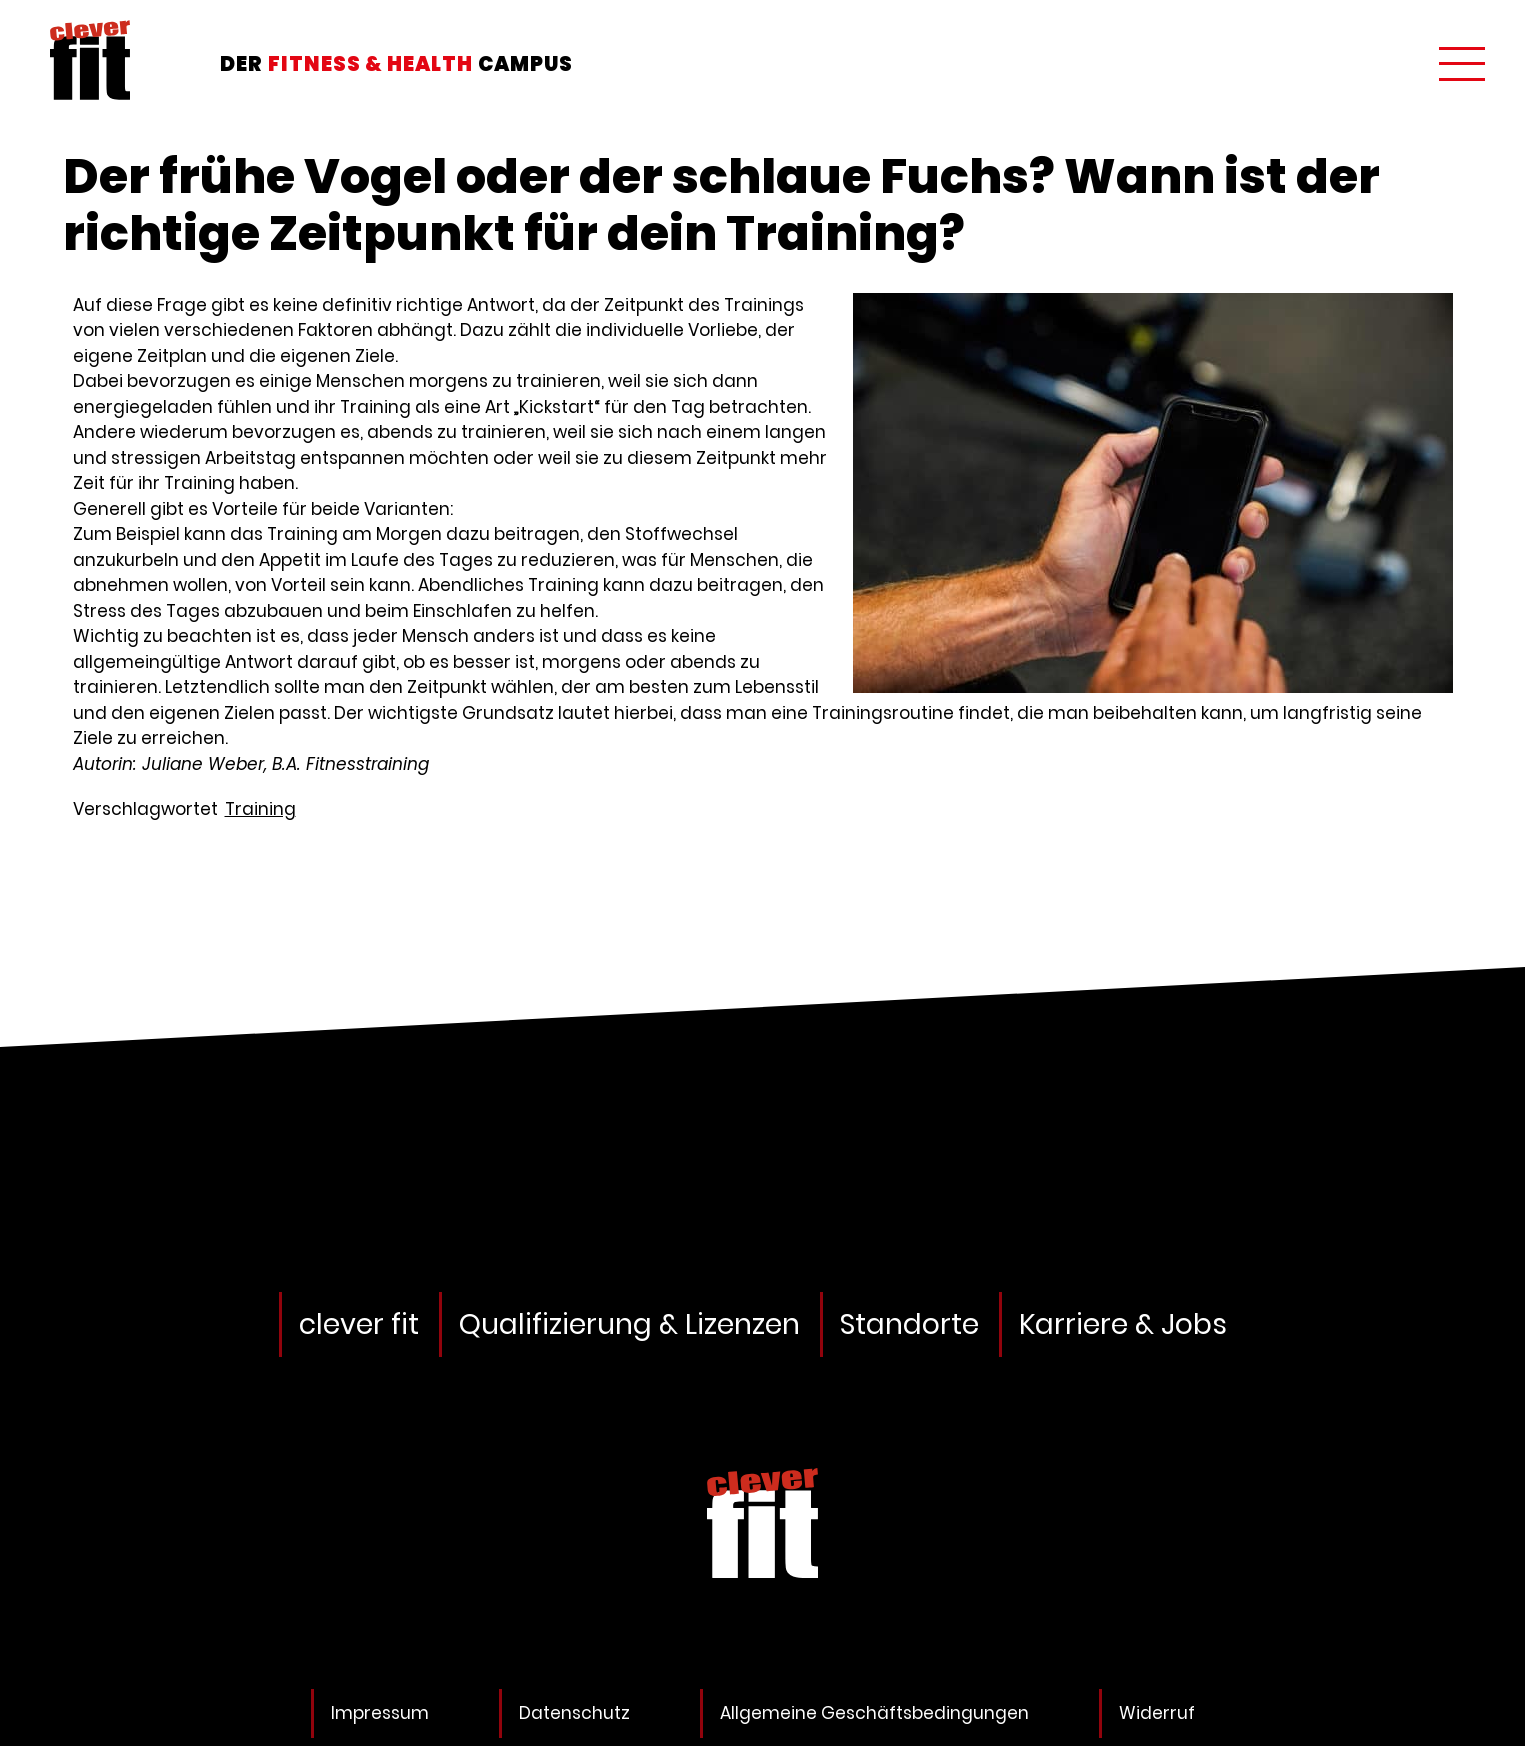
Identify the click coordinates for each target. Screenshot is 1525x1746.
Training (260, 809)
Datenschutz (574, 1713)
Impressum (380, 1713)
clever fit (359, 1324)
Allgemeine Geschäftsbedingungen (874, 1713)
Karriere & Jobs (1123, 1324)
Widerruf (1157, 1713)
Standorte (909, 1324)
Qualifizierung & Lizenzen (629, 1324)
